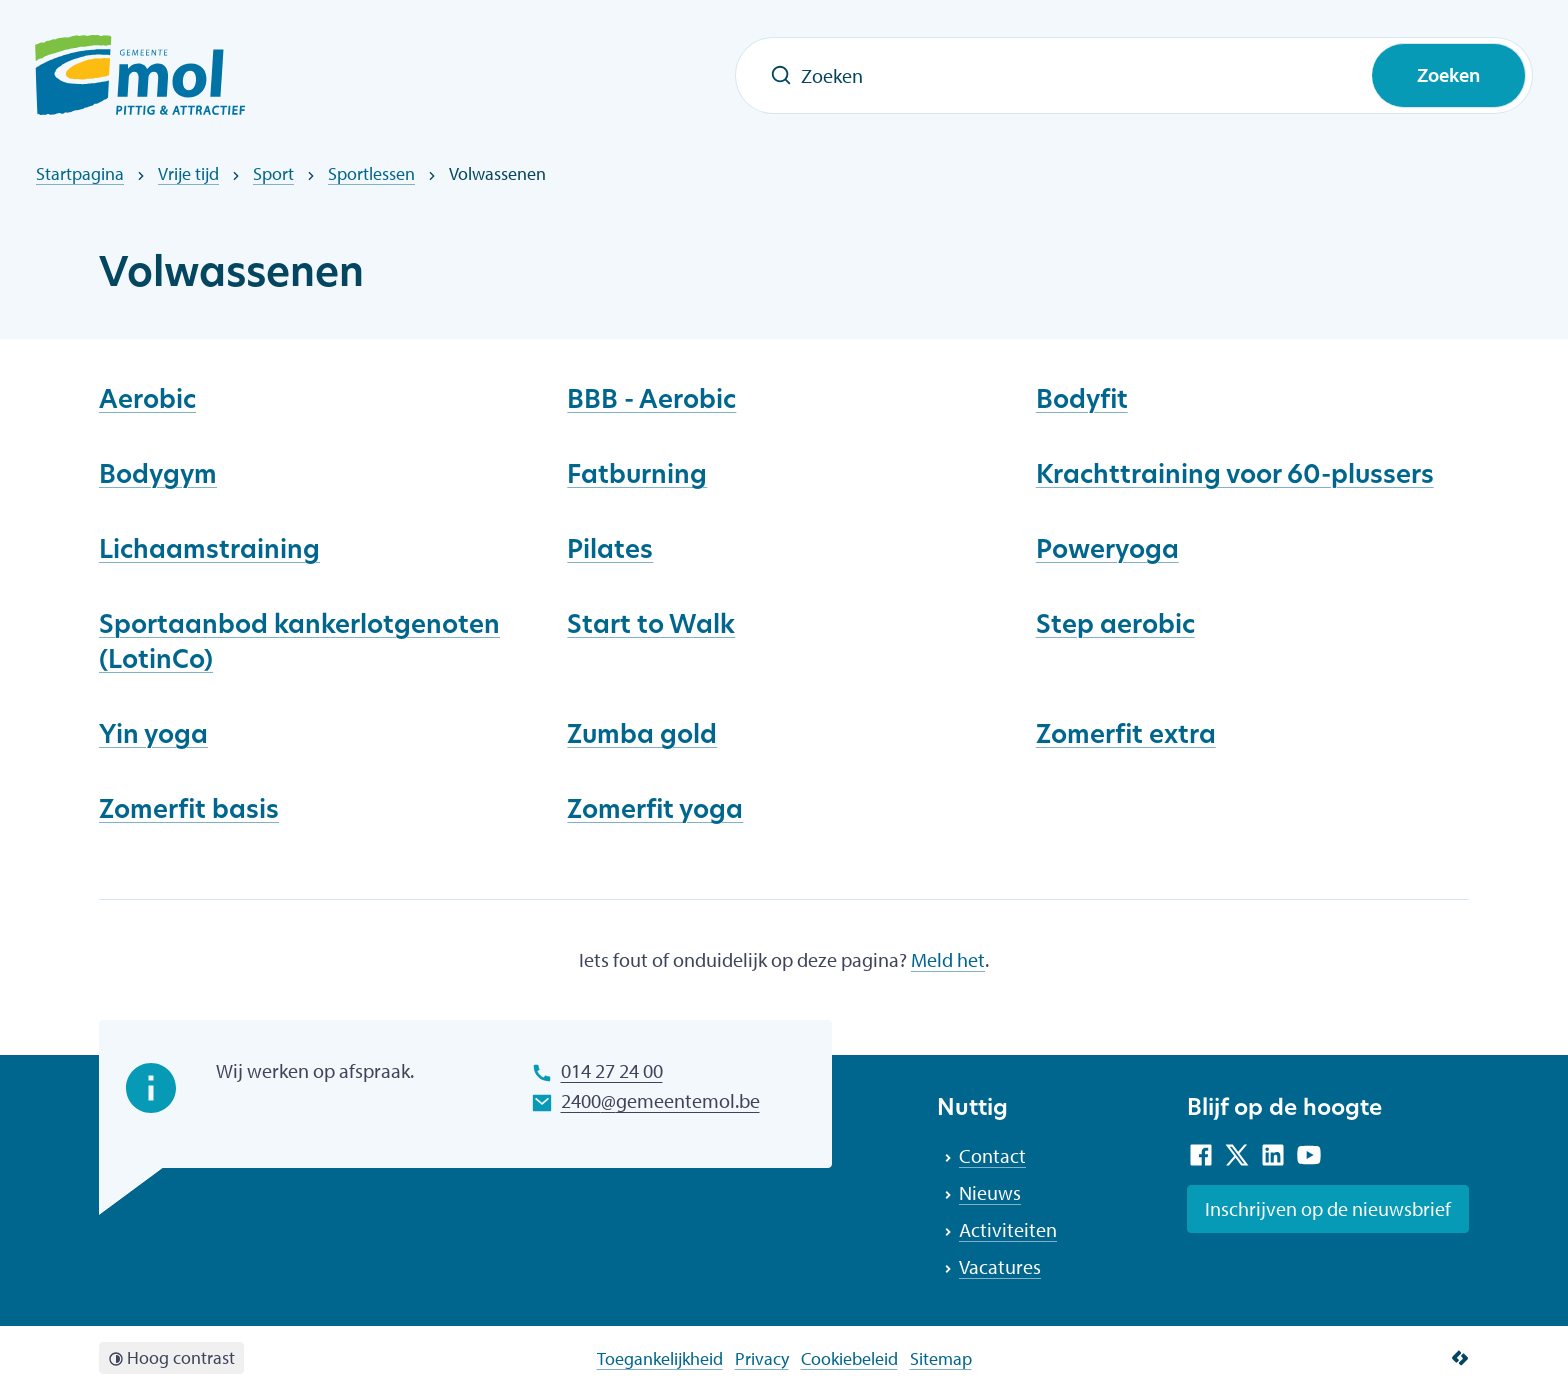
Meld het (948, 959)
